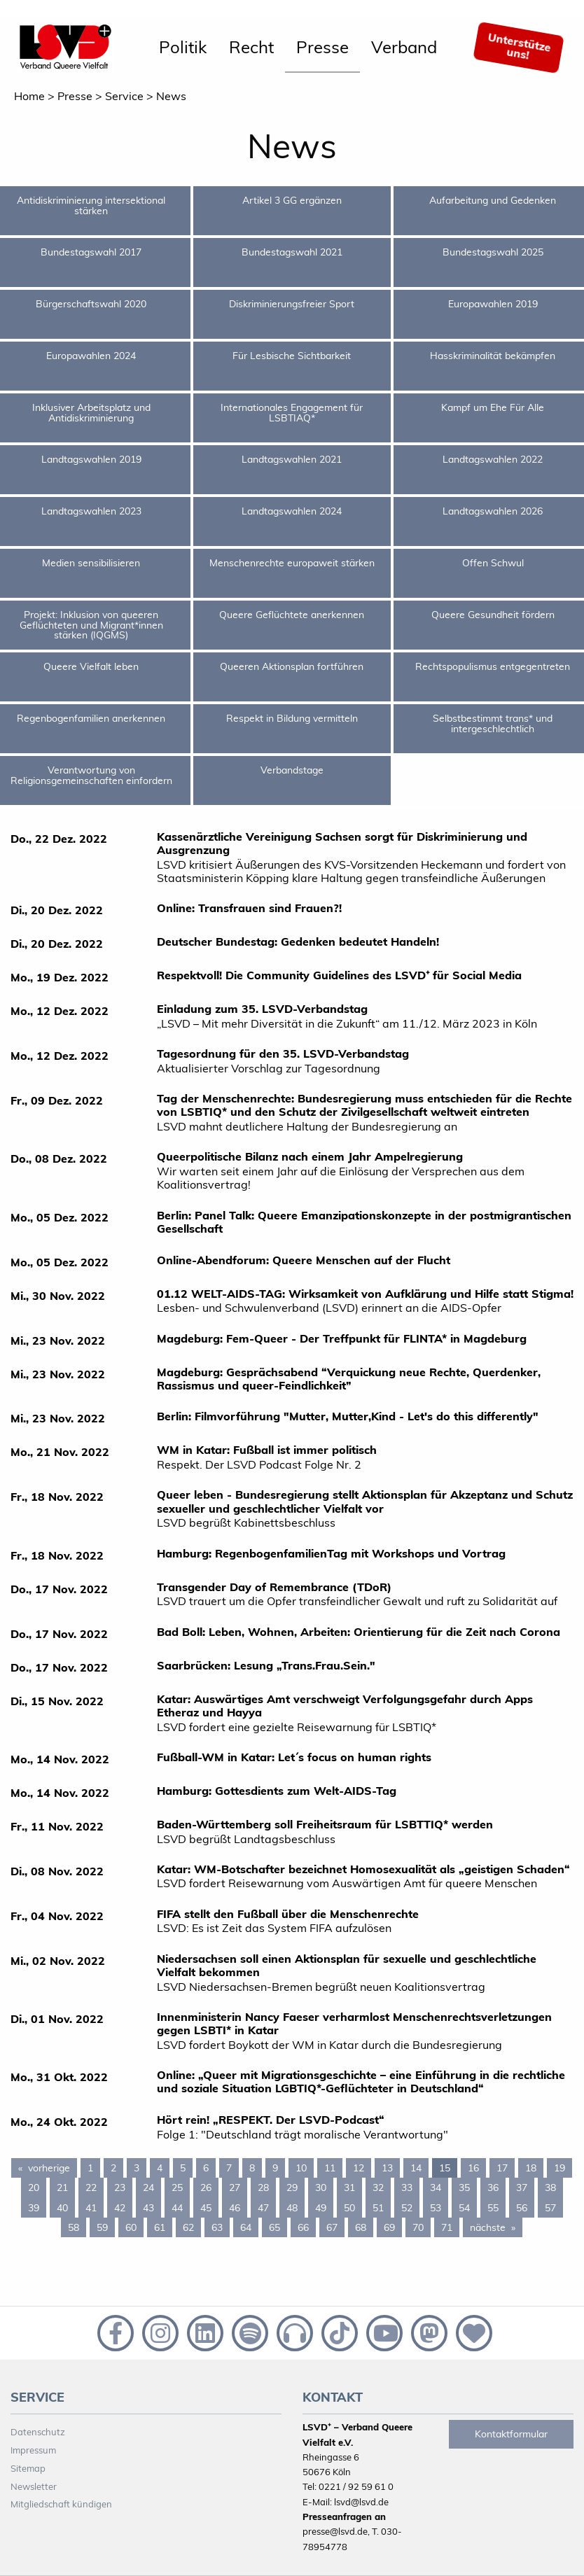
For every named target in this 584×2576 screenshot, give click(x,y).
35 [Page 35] (464, 2187)
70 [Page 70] (418, 2227)
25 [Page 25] (177, 2187)
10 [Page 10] (301, 2168)
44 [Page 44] (177, 2208)
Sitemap (28, 2468)
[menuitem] (183, 47)
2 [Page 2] (113, 2168)
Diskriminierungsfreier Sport (291, 304)
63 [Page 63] (217, 2227)
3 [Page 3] (136, 2168)
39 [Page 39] (33, 2208)
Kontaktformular (511, 2434)
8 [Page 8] (252, 2168)
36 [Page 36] (493, 2187)
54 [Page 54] (464, 2208)
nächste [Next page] (496, 2227)
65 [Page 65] (274, 2227)
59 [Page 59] (102, 2227)
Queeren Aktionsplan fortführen (291, 666)
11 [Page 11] (329, 2168)
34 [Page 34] (435, 2187)
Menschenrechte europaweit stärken (292, 562)
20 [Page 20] (33, 2187)
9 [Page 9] (275, 2168)
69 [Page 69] (389, 2227)
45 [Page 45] (205, 2208)
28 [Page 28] (263, 2187)
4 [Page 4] (159, 2168)
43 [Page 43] (148, 2208)
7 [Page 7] (229, 2168)
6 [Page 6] (206, 2168)
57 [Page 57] (550, 2208)
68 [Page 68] (360, 2227)
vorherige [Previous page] (52, 2167)
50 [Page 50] (349, 2208)
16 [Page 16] (473, 2168)
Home (29, 96)
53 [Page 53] (435, 2208)
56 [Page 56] (521, 2208)
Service (124, 96)
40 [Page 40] (62, 2208)
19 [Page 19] (559, 2168)
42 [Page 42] (119, 2208)
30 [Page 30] (320, 2187)
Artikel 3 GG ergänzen (292, 200)
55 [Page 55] (493, 2208)
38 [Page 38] (550, 2187)
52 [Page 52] (406, 2208)
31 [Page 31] (349, 2187)
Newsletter (34, 2486)
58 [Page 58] (73, 2227)
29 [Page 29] (292, 2187)
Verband (404, 46)
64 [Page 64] (245, 2227)
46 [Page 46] (234, 2208)
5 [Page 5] (183, 2168)
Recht (251, 46)
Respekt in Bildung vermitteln (292, 718)
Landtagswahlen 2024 (292, 511)
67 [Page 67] (332, 2227)
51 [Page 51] (378, 2208)
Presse (322, 46)
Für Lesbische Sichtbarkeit (291, 355)
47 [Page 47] (263, 2208)
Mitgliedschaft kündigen (61, 2504)
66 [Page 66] (303, 2227)
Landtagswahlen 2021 (292, 459)
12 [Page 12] (358, 2168)
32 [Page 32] (378, 2187)
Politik (183, 46)
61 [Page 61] (159, 2227)
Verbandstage (292, 770)
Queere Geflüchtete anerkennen (291, 614)
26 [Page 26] (205, 2187)
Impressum (33, 2450)
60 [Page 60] (131, 2227)
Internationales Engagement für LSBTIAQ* (292, 412)
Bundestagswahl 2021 (292, 252)
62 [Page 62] (188, 2227)
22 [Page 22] (91, 2187)
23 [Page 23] (119, 2187)
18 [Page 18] (530, 2168)
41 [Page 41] (91, 2208)
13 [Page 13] (387, 2168)
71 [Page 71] (446, 2227)
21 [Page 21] (62, 2187)
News (171, 96)
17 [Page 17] (502, 2168)
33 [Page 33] (406, 2187)
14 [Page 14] (416, 2168)
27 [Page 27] (234, 2187)
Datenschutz (38, 2431)
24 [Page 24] (148, 2187)
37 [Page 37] (521, 2187)
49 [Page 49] (320, 2208)
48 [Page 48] (292, 2208)
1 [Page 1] (90, 2168)
